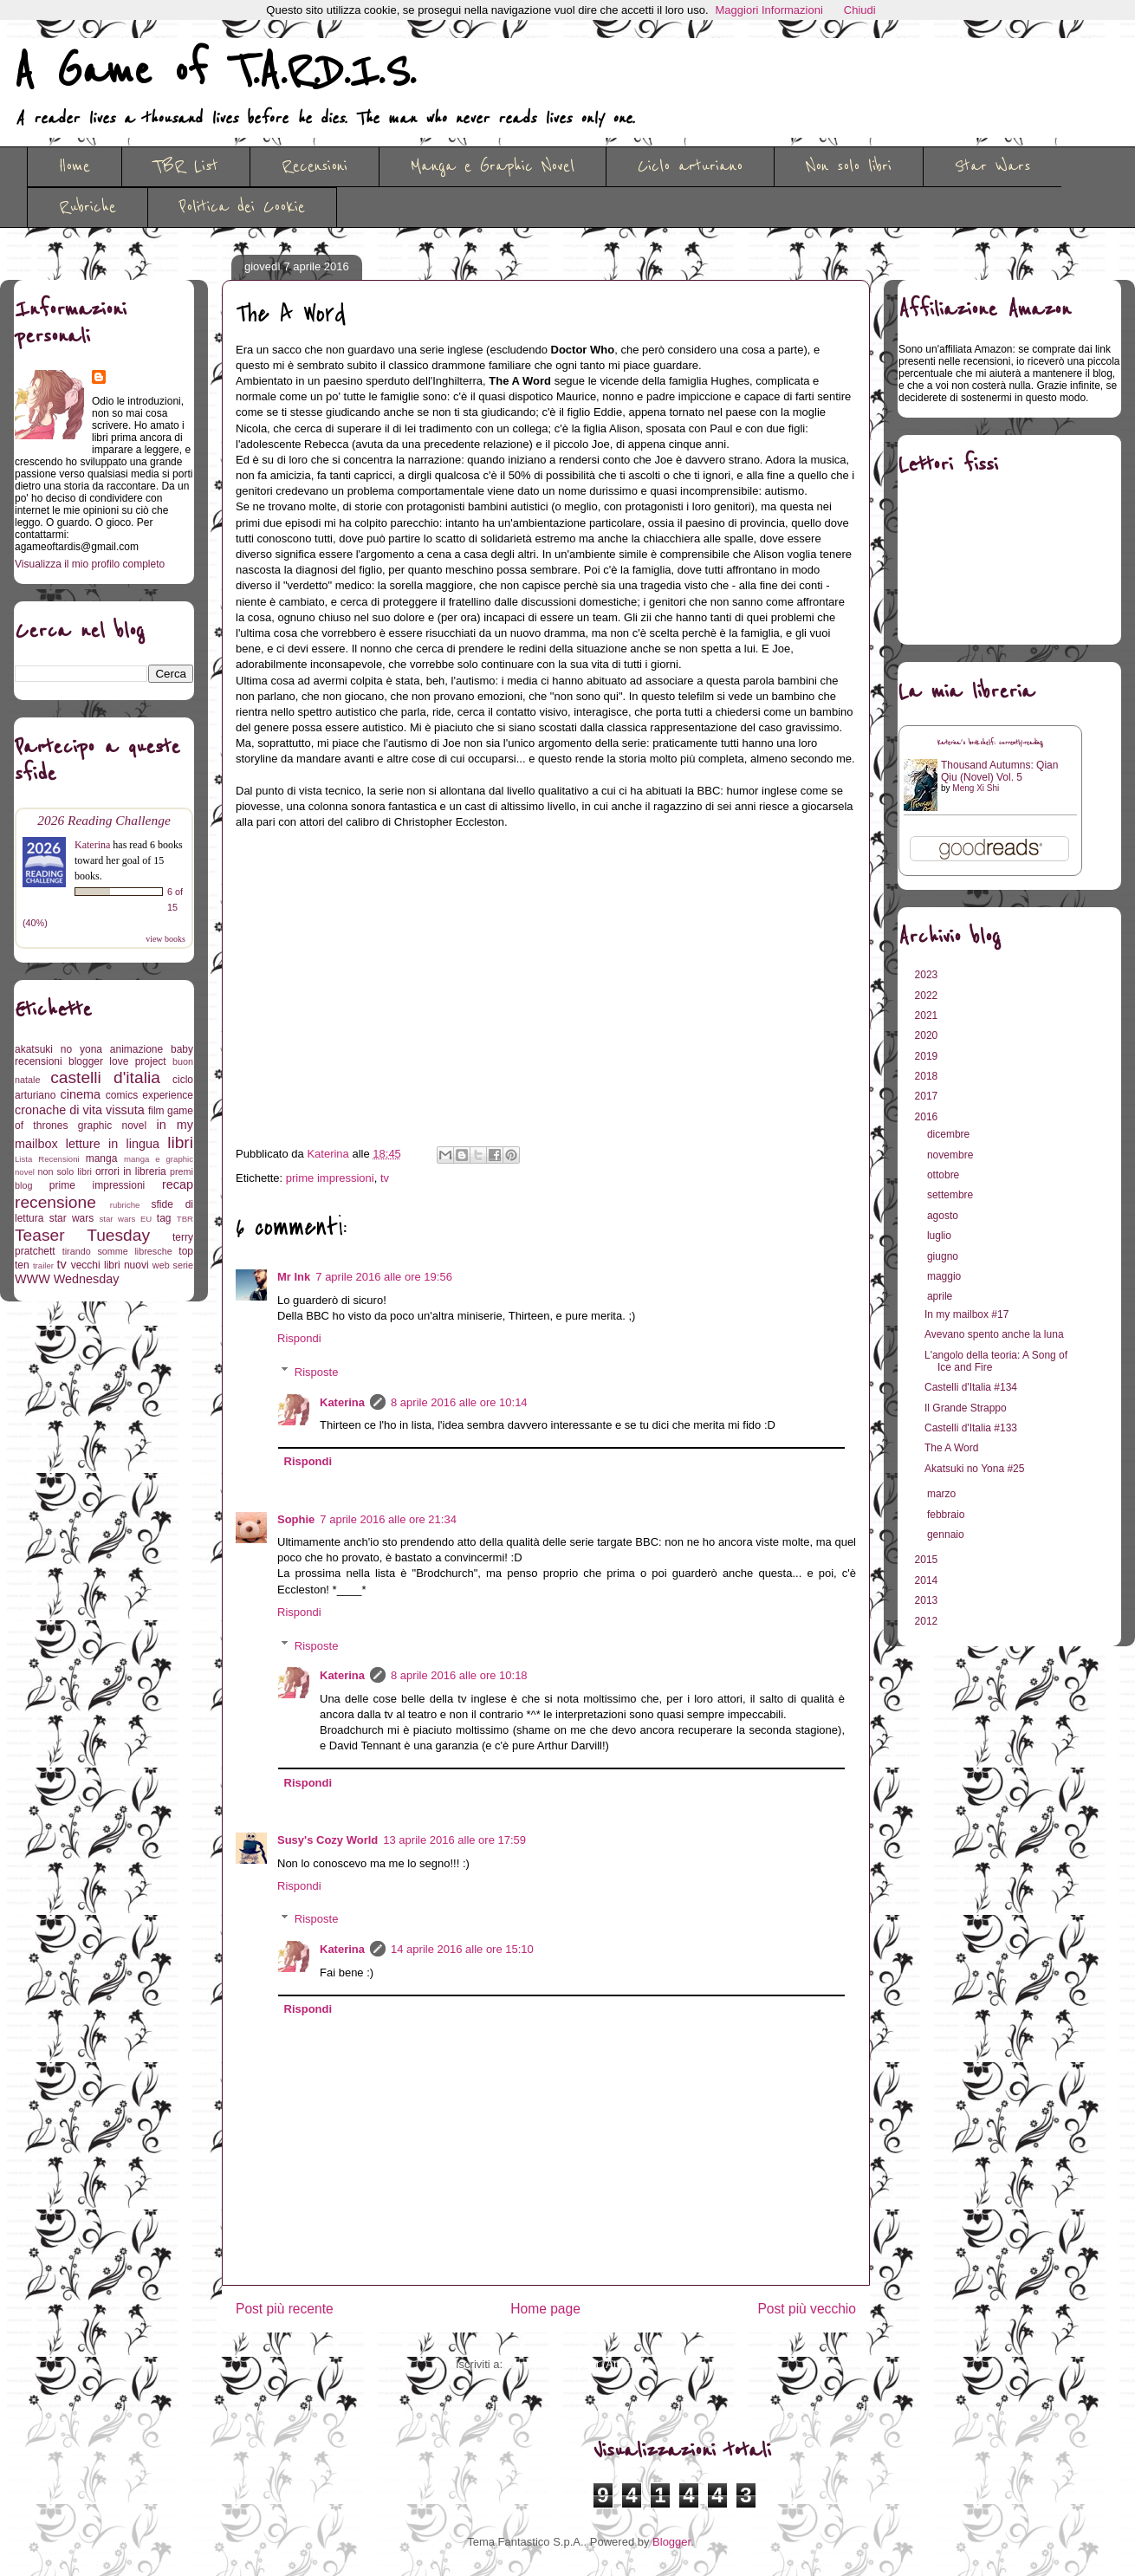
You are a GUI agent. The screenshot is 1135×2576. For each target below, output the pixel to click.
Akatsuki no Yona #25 (974, 1469)
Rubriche (87, 207)
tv (384, 1177)
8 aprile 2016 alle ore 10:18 (459, 1675)
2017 (928, 1096)
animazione (136, 1049)
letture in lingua (112, 1144)
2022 (928, 996)
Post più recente (285, 2308)
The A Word (951, 1448)
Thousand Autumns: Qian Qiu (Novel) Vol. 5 (999, 771)
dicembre (950, 1134)
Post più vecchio (806, 2308)
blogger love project (117, 1061)
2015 (928, 1560)
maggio (945, 1276)
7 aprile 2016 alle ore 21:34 (388, 1519)
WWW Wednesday (67, 1279)
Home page (545, 2308)
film (156, 1111)
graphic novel (112, 1125)
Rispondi (299, 1338)
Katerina (342, 1402)
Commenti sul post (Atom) (571, 2364)
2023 (928, 975)
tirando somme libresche (117, 1251)
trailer (43, 1265)
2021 (928, 1015)
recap (177, 1184)
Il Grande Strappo (965, 1408)
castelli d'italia (105, 1077)
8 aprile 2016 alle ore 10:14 (459, 1402)
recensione (55, 1202)
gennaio (947, 1534)
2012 (928, 1621)
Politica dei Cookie (242, 207)
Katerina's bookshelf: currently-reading (990, 743)
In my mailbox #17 (966, 1314)
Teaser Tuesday (82, 1235)
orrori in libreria (130, 1171)
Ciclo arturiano (690, 166)
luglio (940, 1236)
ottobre (945, 1175)
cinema (81, 1094)
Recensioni (314, 166)
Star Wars (992, 166)
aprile (941, 1296)
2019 (928, 1056)
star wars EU (126, 1218)
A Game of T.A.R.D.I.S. (215, 72)
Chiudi (860, 9)
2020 (928, 1035)
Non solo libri (849, 166)
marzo (943, 1494)
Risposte (317, 1371)
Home (74, 166)
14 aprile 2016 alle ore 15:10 (462, 1949)
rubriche (125, 1205)
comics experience (149, 1095)
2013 (928, 1600)
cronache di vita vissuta (80, 1110)
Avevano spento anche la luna (994, 1334)
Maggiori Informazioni (769, 9)
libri (180, 1142)
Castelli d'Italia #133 (970, 1428)
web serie (172, 1265)
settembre (951, 1195)
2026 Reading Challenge (104, 820)
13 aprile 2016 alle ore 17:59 (454, 1839)
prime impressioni (330, 1177)
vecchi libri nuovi (110, 1265)
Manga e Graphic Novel (492, 166)
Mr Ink (293, 1276)
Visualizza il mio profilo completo (90, 564)
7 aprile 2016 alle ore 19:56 (383, 1276)
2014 (928, 1580)
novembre (951, 1155)
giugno (944, 1256)
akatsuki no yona (58, 1049)
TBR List (185, 166)
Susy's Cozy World (327, 1839)
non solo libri (65, 1171)
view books (165, 939)
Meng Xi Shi (975, 788)
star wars (71, 1218)
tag (164, 1218)
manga (102, 1158)
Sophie (296, 1519)
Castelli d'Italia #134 (970, 1387)
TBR (185, 1218)
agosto (944, 1216)
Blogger (671, 2541)
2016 (928, 1117)
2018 (928, 1076)
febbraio (947, 1515)
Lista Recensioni (47, 1159)
